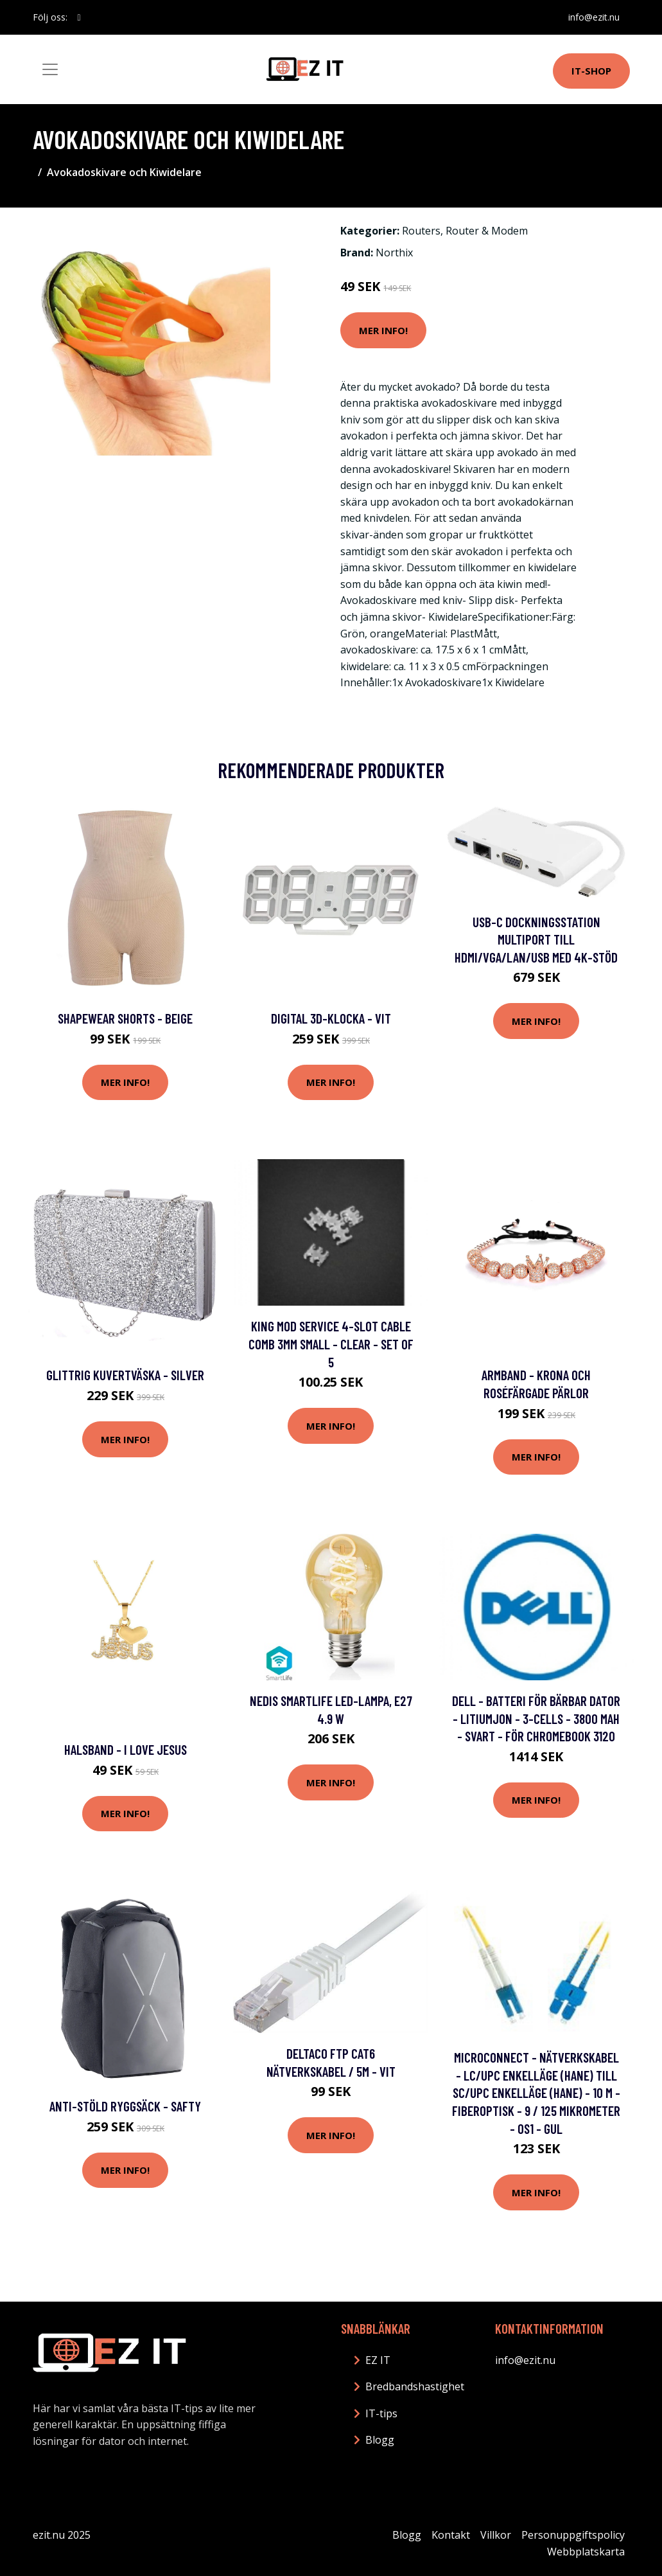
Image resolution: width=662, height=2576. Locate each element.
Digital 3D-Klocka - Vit (331, 1018)
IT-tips (381, 2413)
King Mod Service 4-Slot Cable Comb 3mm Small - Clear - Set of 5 (331, 1343)
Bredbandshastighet (414, 2386)
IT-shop (591, 70)
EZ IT (377, 2360)
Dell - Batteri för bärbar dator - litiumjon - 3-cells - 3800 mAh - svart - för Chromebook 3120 (536, 1718)
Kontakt (450, 2535)
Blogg (379, 2440)
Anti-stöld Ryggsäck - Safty (125, 2106)
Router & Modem (487, 231)
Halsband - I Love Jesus (125, 1749)
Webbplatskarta (586, 2552)
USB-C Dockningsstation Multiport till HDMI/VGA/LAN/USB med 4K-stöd (536, 939)
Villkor (495, 2535)
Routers (421, 231)
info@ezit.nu (594, 17)
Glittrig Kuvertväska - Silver (125, 1375)
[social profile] (79, 17)
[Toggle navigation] (50, 69)
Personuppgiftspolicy (573, 2535)
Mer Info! (383, 330)
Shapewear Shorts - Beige (125, 1018)
